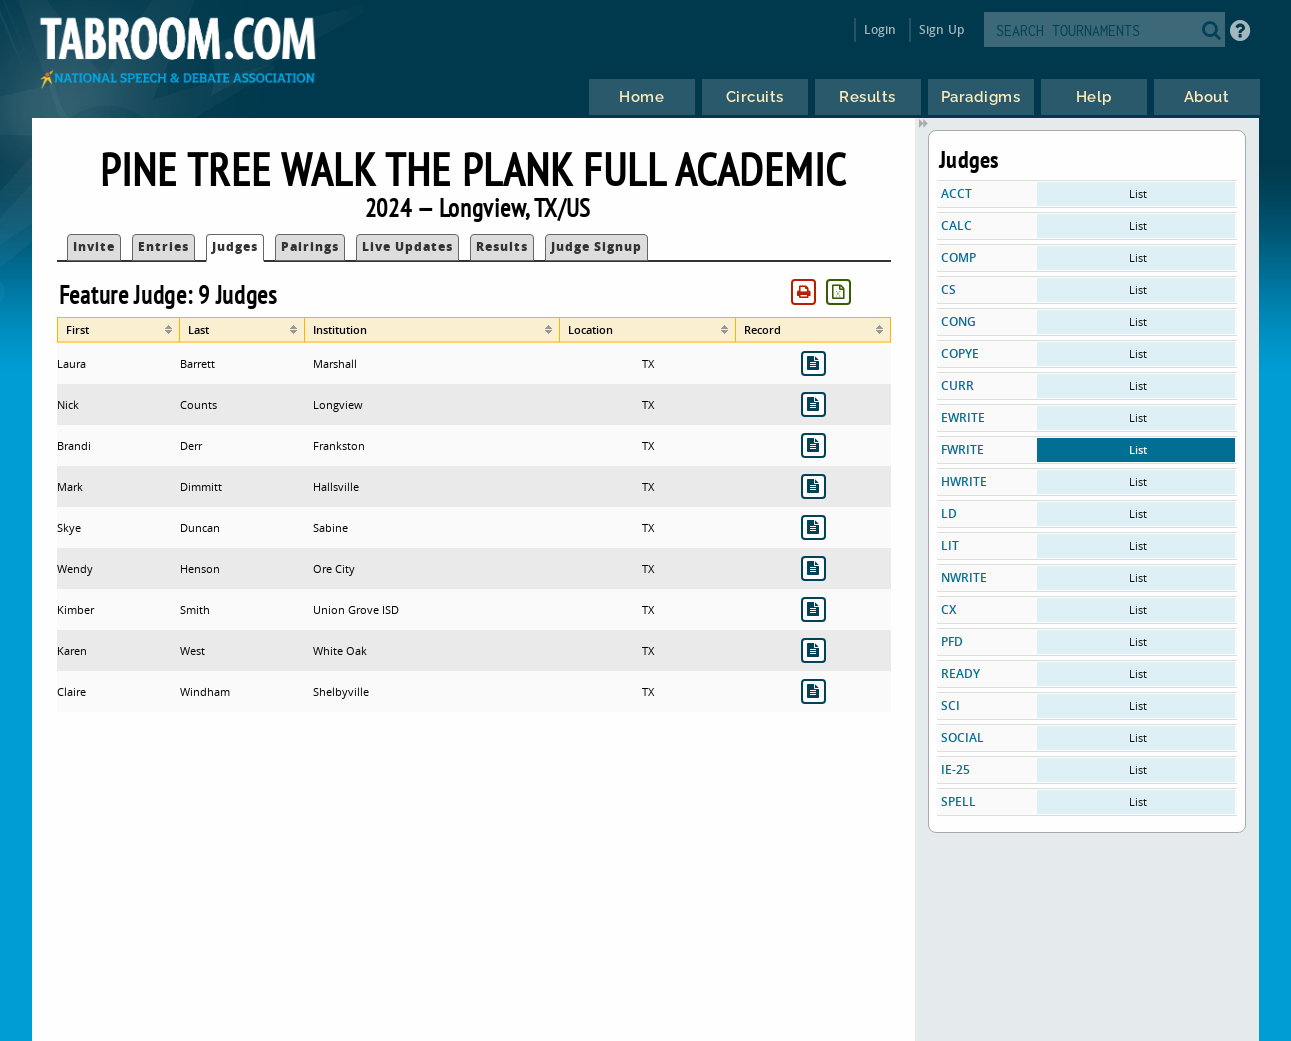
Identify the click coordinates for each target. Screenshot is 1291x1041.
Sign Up (941, 29)
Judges (235, 246)
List (1138, 193)
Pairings (310, 246)
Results (502, 246)
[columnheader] (118, 330)
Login (880, 29)
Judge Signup (596, 246)
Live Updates (407, 246)
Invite (94, 246)
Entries (163, 246)
